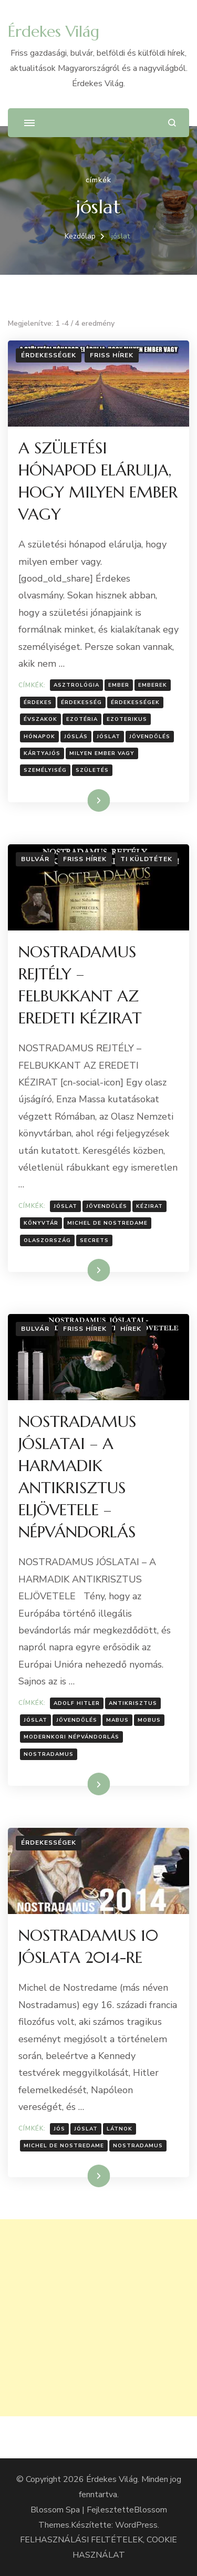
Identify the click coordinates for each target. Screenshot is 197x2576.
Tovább (85, 800)
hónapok (39, 736)
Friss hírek (111, 355)
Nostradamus (49, 1754)
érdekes (38, 702)
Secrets (94, 1240)
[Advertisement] (98, 2317)
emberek (152, 685)
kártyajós (42, 753)
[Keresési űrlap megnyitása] (172, 123)
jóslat (108, 736)
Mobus (149, 1720)
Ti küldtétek (146, 859)
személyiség (45, 770)
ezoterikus (127, 719)
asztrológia (76, 685)
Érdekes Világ (53, 31)
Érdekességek (48, 355)
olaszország (47, 1240)
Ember (118, 685)
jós (59, 2129)
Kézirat (149, 1206)
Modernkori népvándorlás (71, 1737)
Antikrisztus (133, 1703)
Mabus (117, 1720)
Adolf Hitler (77, 1703)
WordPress (136, 2525)
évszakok (40, 719)
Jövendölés (149, 736)
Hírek (130, 1329)
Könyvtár (41, 1223)
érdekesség (81, 702)
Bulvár (35, 859)
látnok (119, 2129)
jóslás (76, 736)
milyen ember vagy (101, 753)
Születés (92, 770)
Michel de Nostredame (107, 1223)
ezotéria (82, 719)
